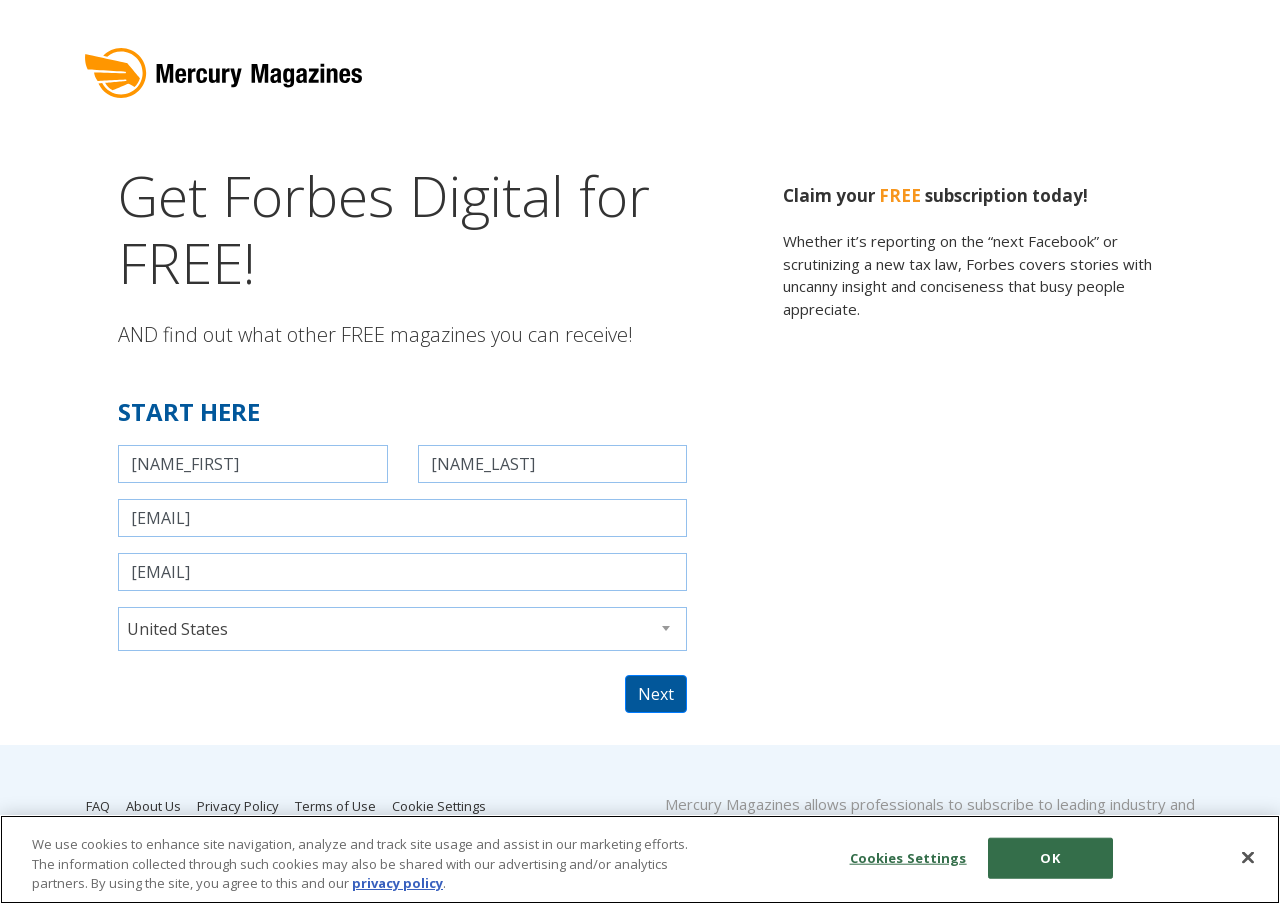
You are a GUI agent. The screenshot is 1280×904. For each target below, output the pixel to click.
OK (1049, 857)
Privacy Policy (238, 806)
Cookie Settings (439, 806)
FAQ (98, 806)
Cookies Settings (908, 857)
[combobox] (402, 629)
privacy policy (397, 883)
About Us (153, 806)
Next (656, 694)
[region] (640, 859)
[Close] (1248, 857)
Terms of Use (335, 806)
